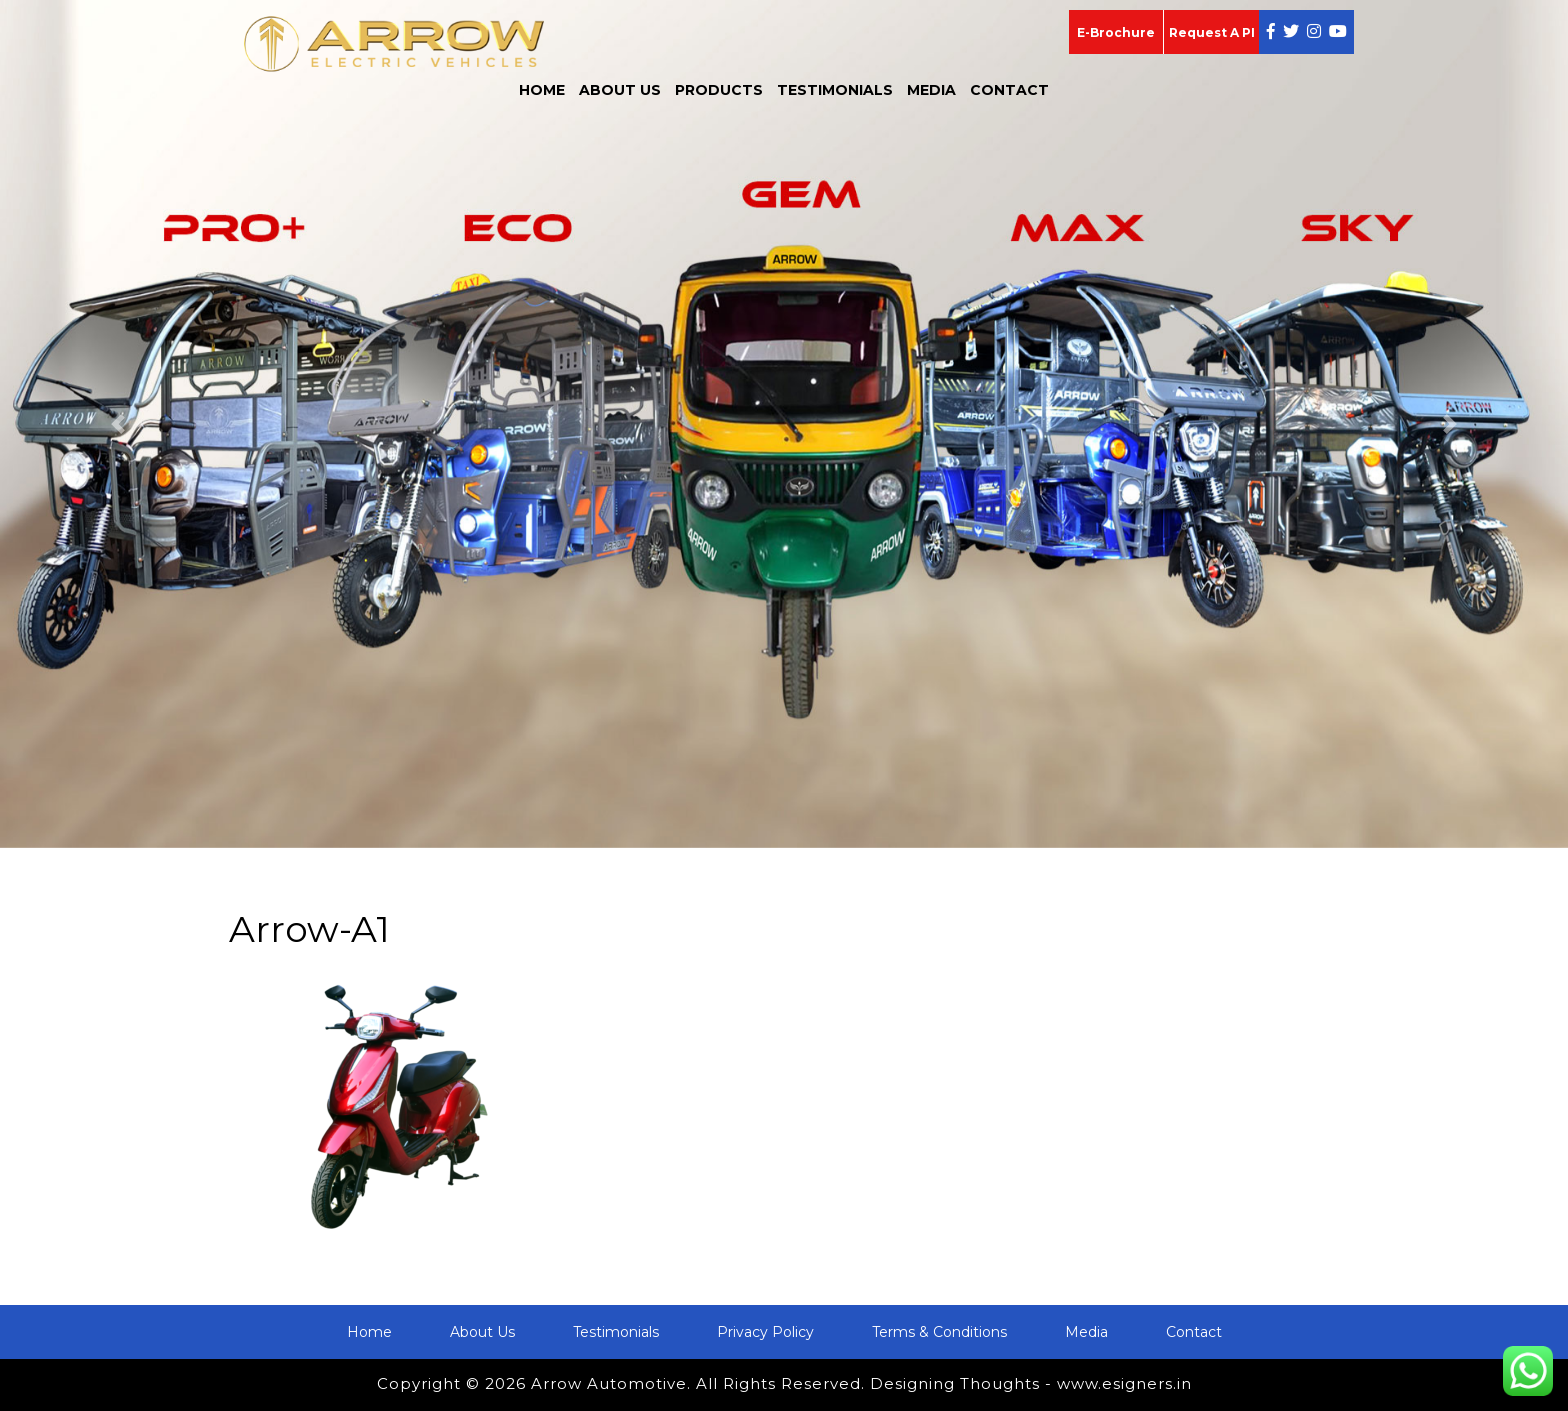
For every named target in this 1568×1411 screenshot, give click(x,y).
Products (719, 90)
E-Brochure (1116, 32)
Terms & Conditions (939, 1332)
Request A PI (1212, 32)
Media (931, 90)
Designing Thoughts (955, 1383)
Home (542, 90)
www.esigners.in (1124, 1383)
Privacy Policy (765, 1332)
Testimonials (835, 90)
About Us (620, 90)
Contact (1009, 90)
